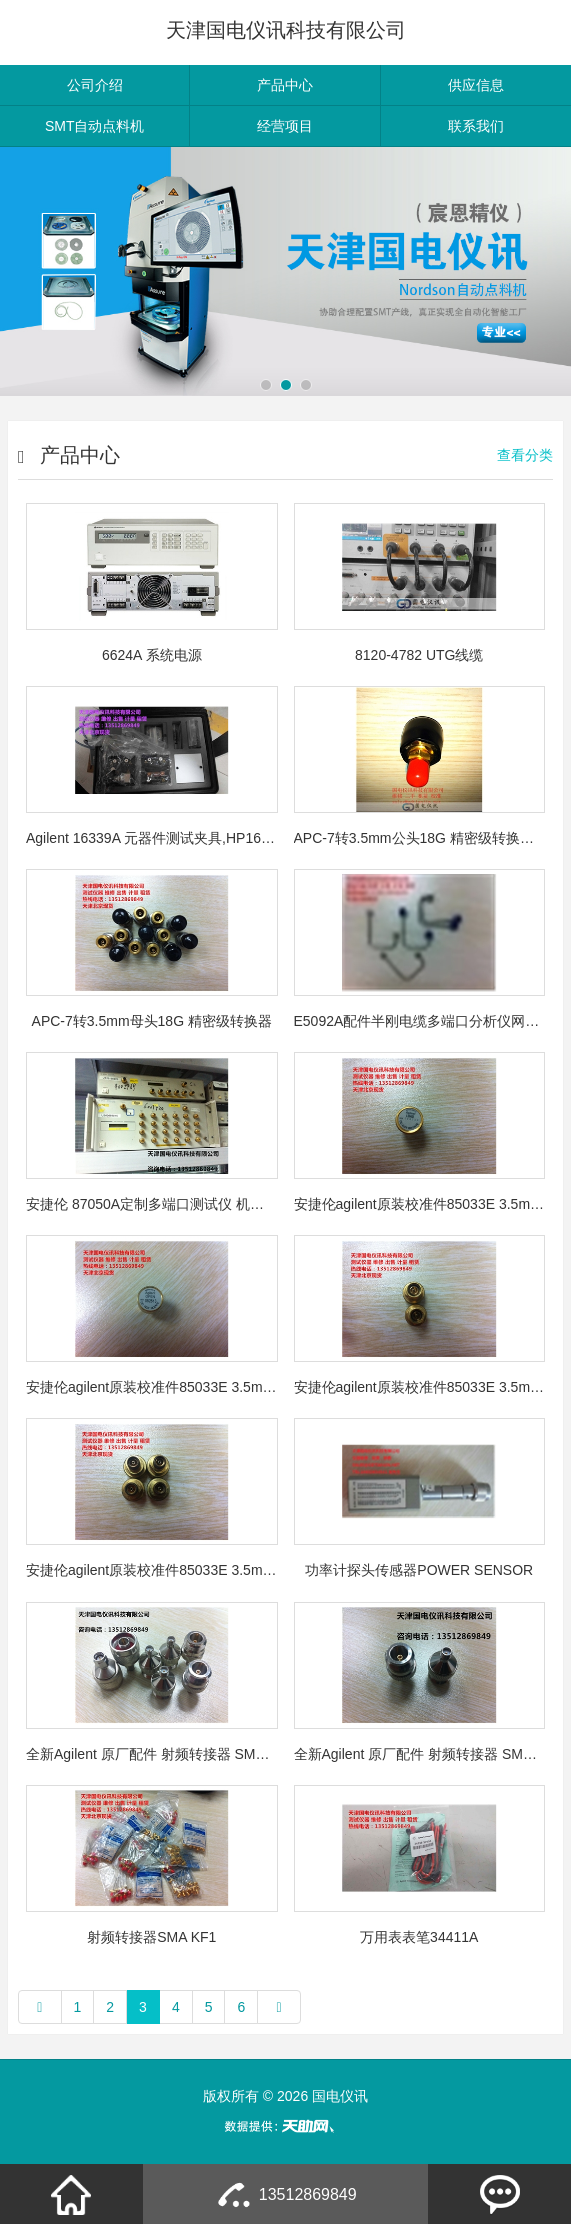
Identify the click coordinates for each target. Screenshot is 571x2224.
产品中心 (285, 85)
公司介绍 (95, 85)
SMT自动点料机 (95, 126)
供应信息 (476, 85)
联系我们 (476, 126)
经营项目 (285, 126)
